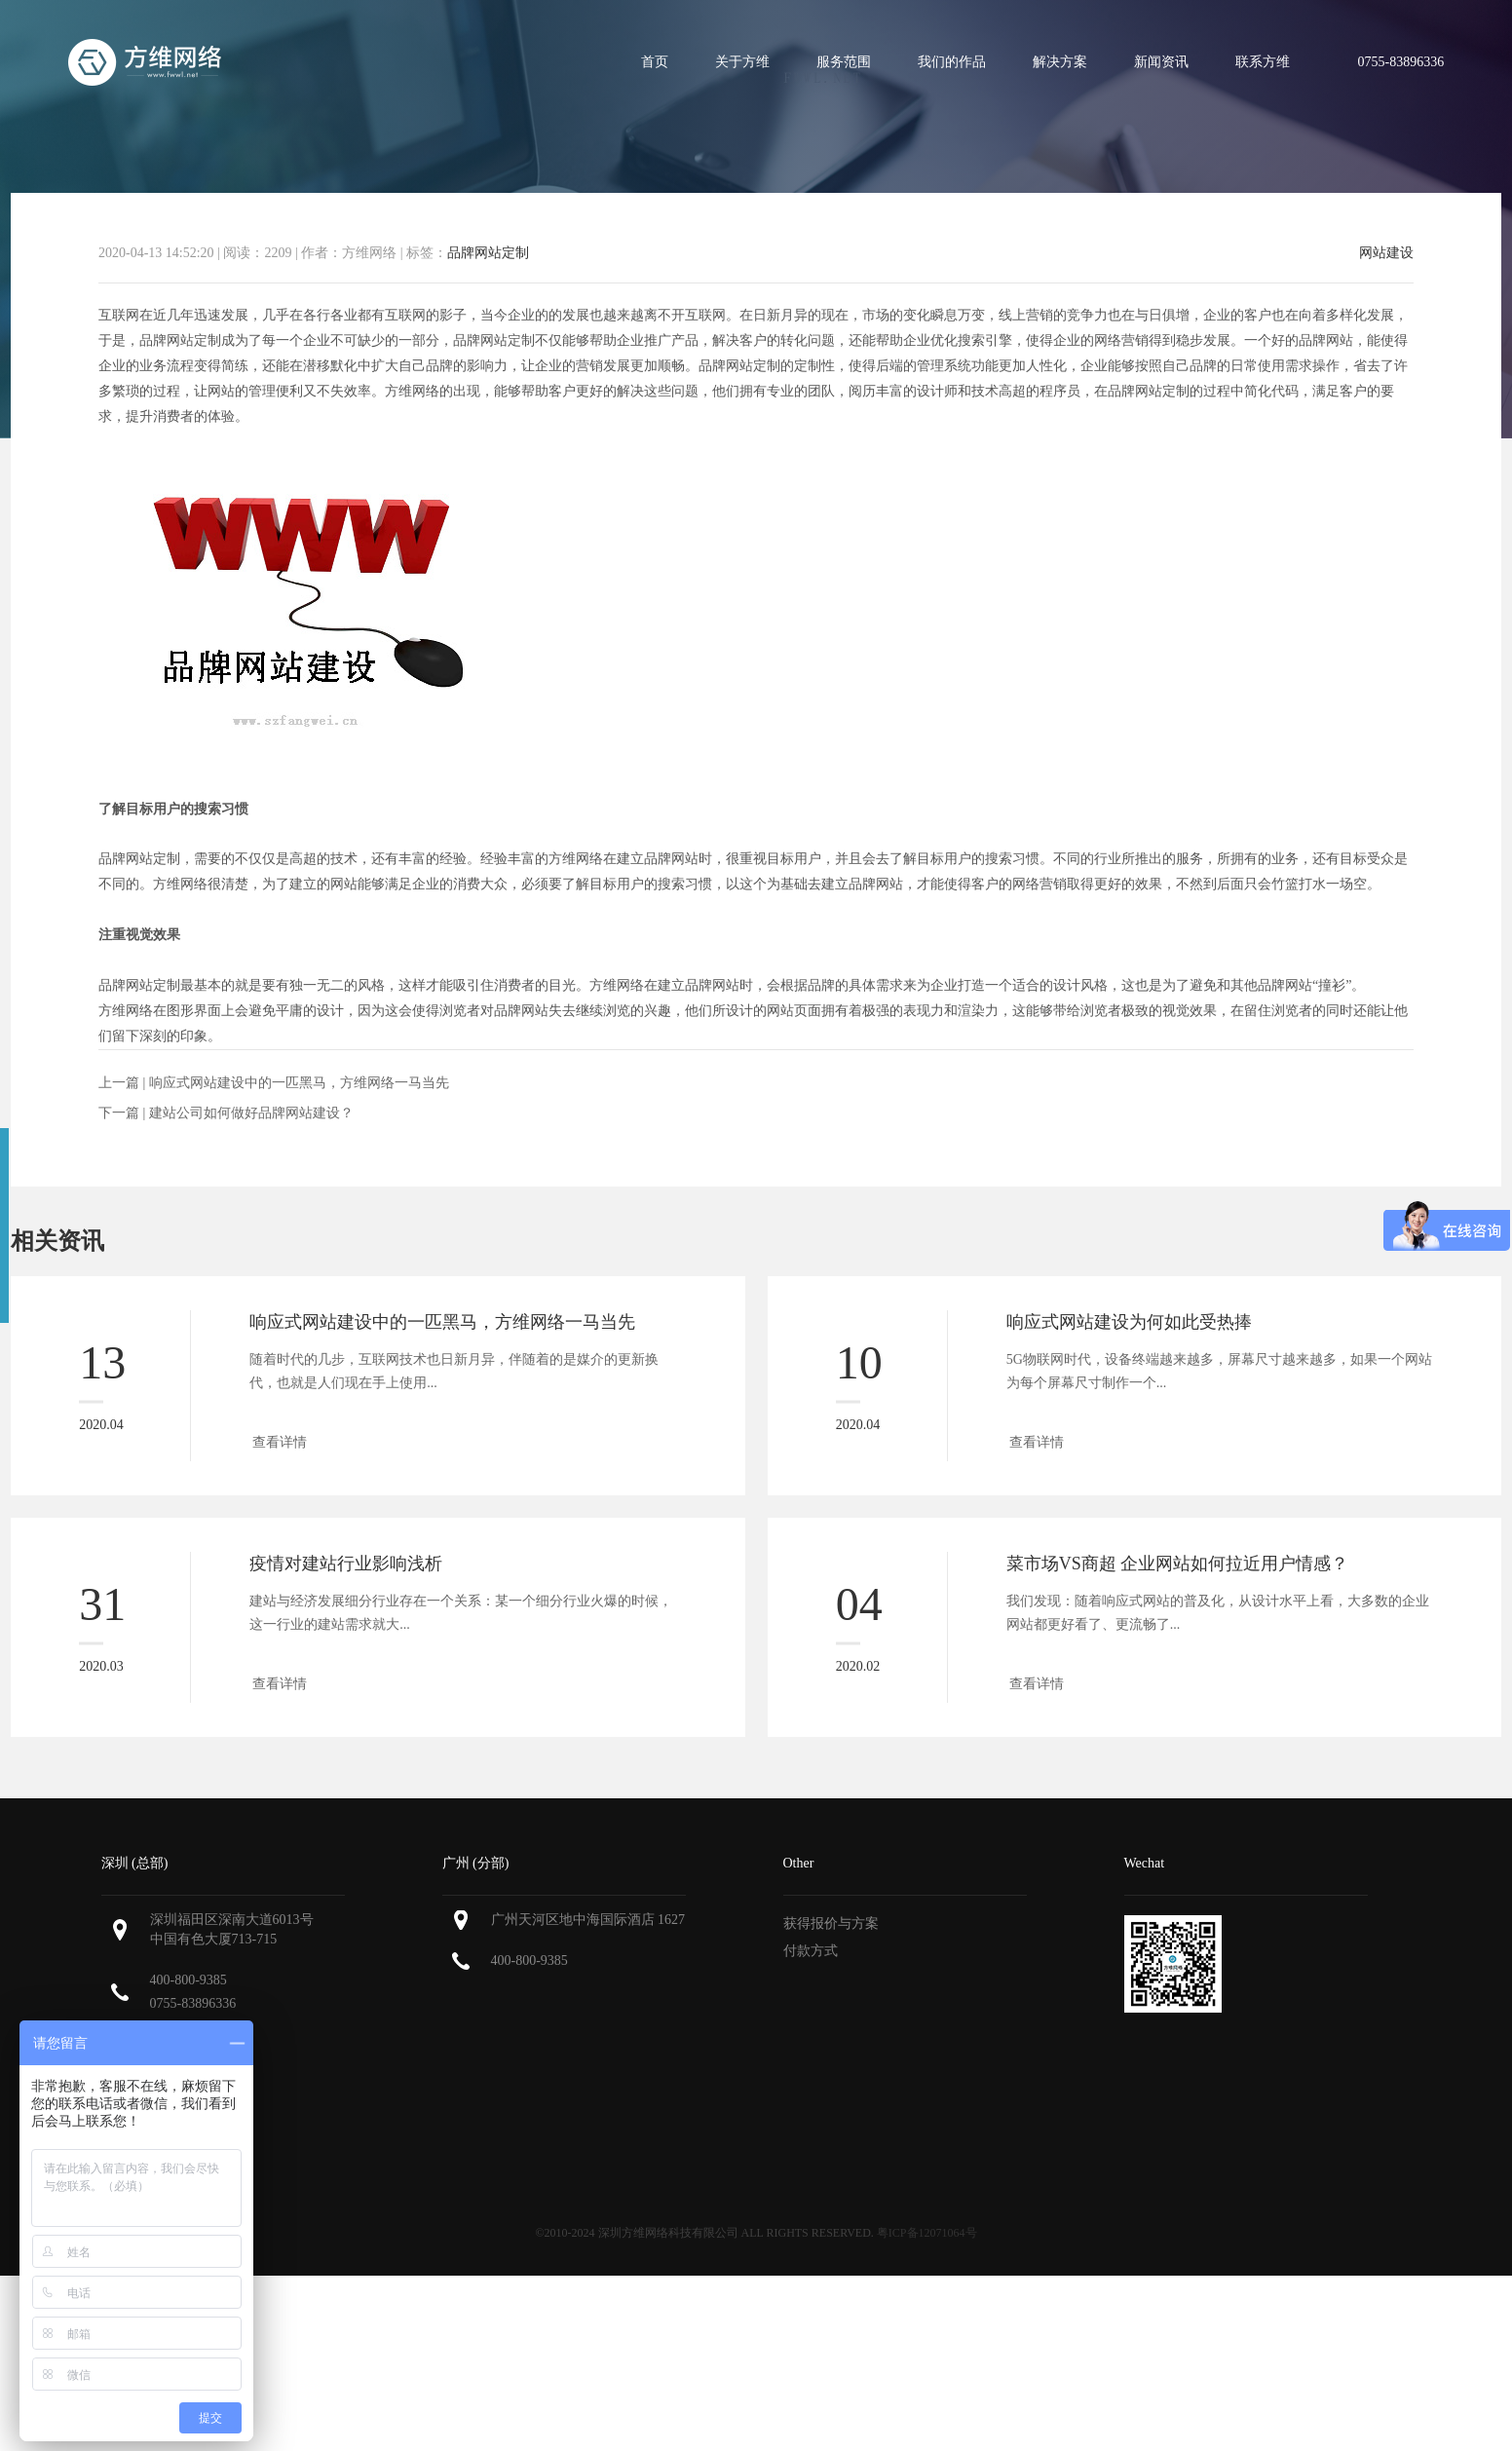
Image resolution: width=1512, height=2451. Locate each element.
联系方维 (1262, 62)
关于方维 (742, 62)
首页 (654, 62)
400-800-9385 (188, 1980)
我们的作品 (952, 62)
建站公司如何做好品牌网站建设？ (251, 1113)
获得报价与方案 (831, 1923)
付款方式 (810, 1950)
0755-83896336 (193, 2003)
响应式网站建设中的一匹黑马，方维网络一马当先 (299, 1082)
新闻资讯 (1161, 62)
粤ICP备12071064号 (927, 2233)
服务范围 (843, 62)
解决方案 (1060, 62)
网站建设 (1386, 253)
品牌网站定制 (488, 252)
